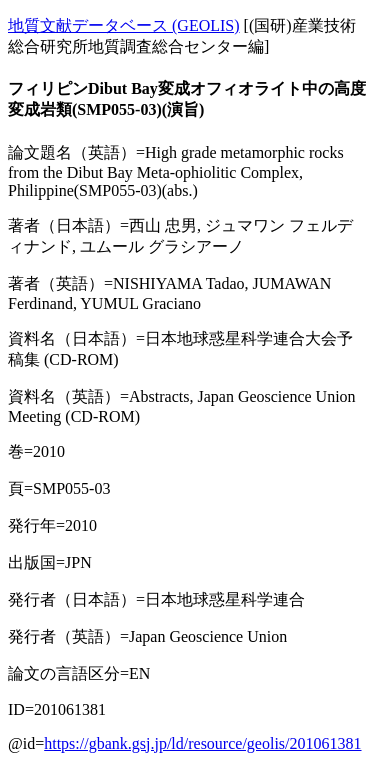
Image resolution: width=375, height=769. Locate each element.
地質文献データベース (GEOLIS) (124, 25)
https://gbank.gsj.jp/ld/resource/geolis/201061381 (202, 743)
